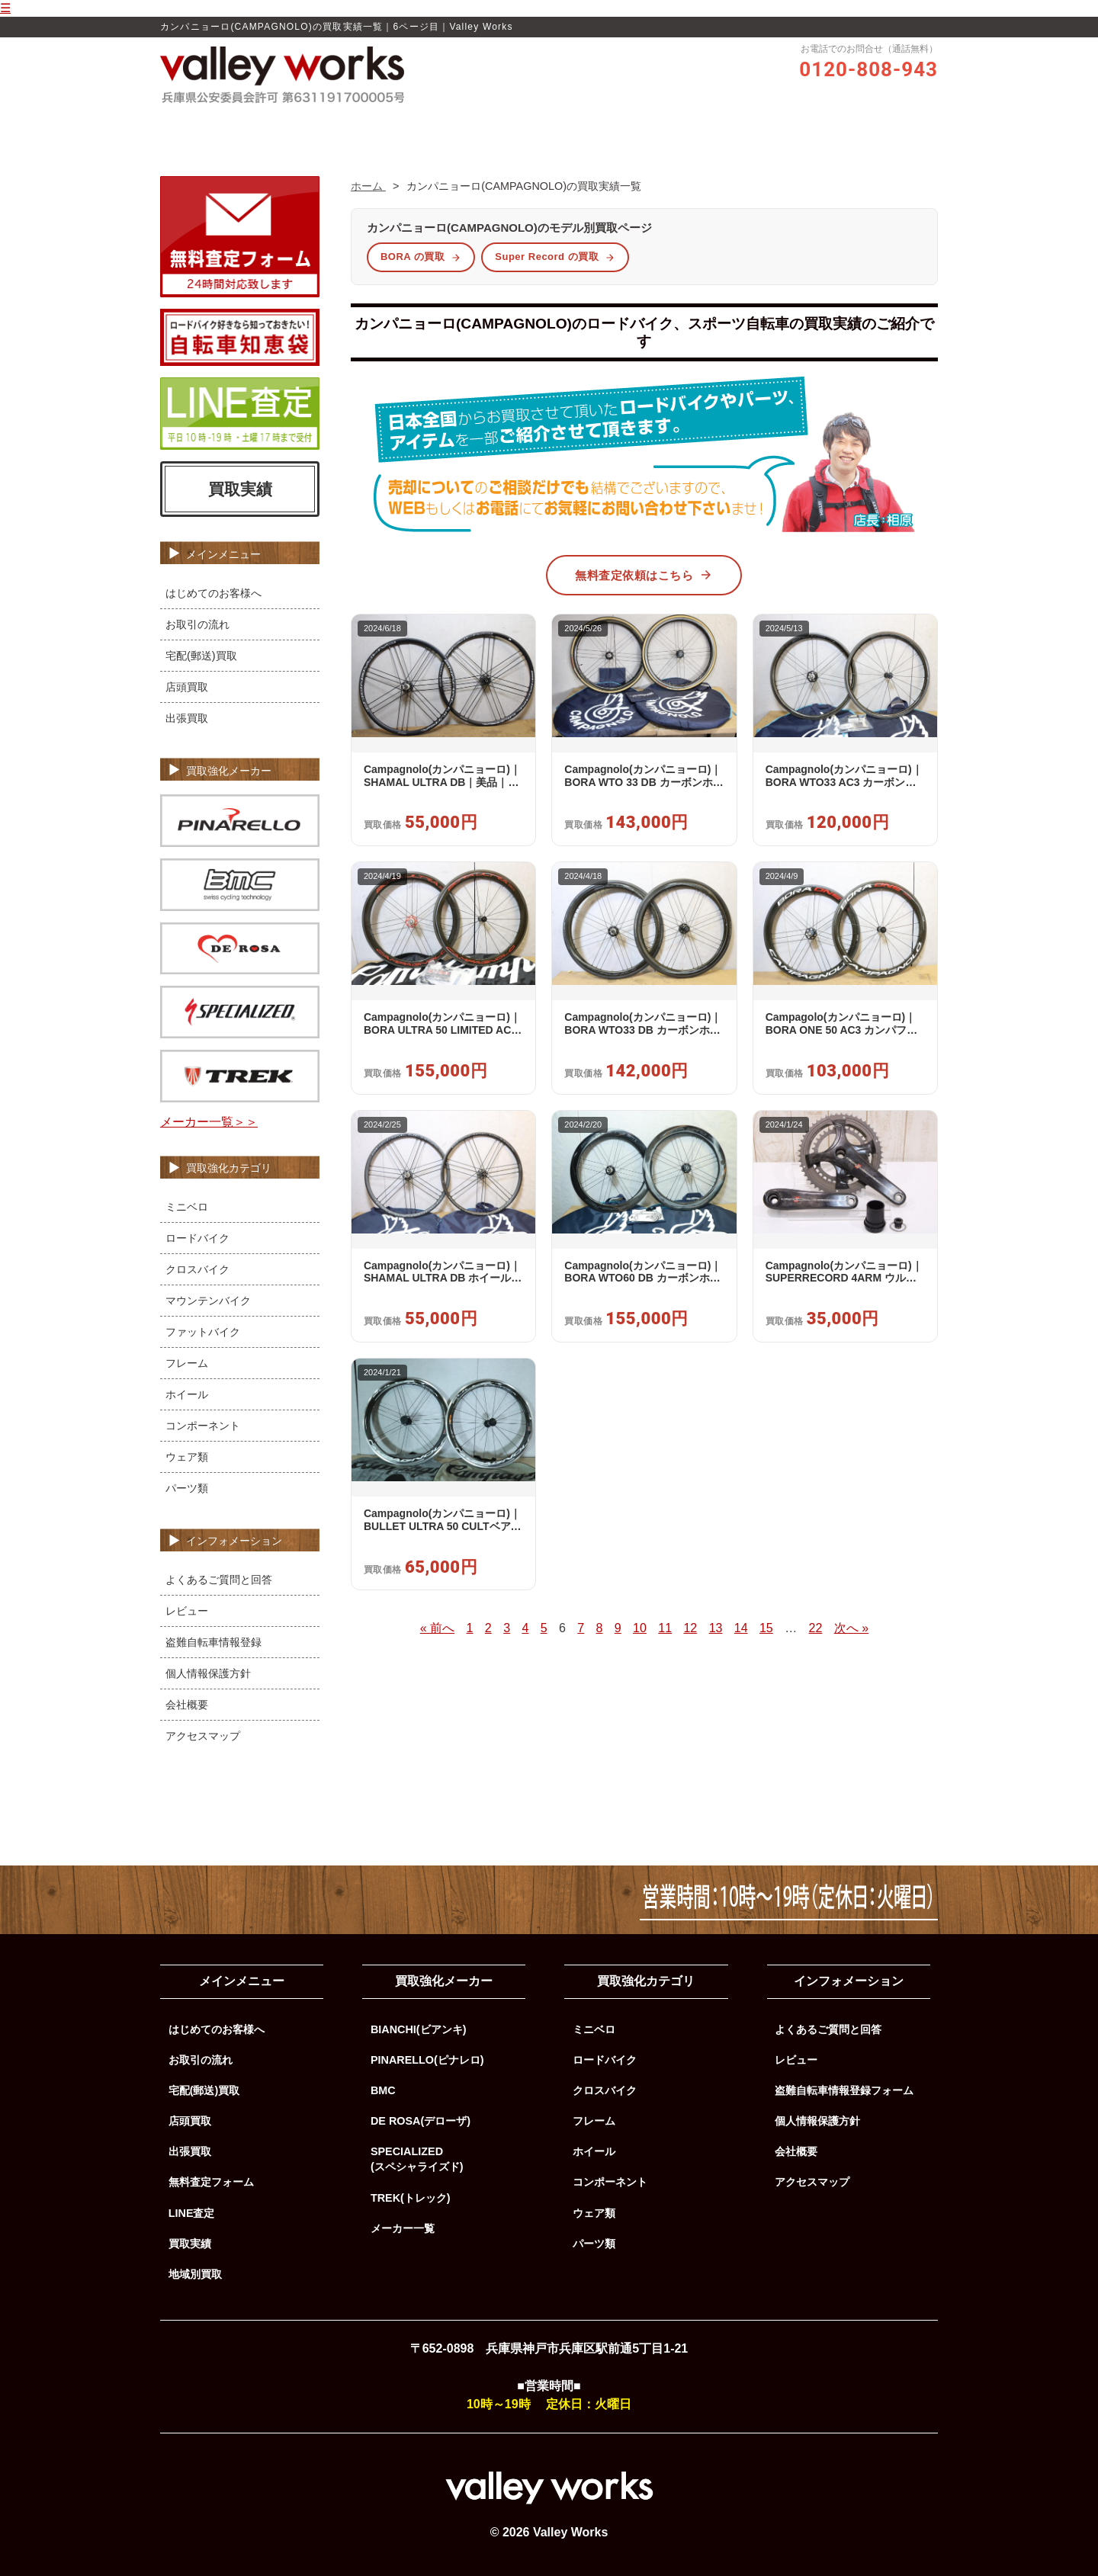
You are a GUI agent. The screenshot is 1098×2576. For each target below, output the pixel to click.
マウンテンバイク (208, 1300)
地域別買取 (195, 2274)
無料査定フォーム (211, 2182)
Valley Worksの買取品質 (419, 126)
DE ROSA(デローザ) (420, 2121)
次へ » (851, 1628)
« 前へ (437, 1628)
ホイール (186, 1394)
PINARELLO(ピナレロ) (427, 2060)
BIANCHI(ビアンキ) (419, 2029)
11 (665, 1628)
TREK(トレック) (411, 2198)
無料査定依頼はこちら (644, 575)
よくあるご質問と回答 (218, 1580)
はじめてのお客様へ (213, 593)
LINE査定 (192, 2213)
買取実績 (671, 126)
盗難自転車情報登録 (213, 1642)
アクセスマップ (202, 1736)
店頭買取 (186, 687)
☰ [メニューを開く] (5, 8)
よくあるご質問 (752, 126)
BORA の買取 (420, 256)
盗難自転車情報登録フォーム (844, 2090)
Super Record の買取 (555, 256)
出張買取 (186, 718)
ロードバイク (197, 1238)
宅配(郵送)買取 (201, 656)
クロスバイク (197, 1269)
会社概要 (186, 1705)
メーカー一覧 (403, 2228)
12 (690, 1628)
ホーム (324, 126)
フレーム (186, 1363)
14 (741, 1628)
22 (816, 1628)
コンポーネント (202, 1426)
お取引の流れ (596, 126)
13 (716, 1628)
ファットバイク (202, 1332)
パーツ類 (186, 1488)
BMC (383, 2090)
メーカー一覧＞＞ (209, 1121)
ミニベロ (186, 1207)
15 (766, 1628)
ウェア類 (186, 1457)
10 (640, 1628)
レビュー (520, 126)
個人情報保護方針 (208, 1673)
